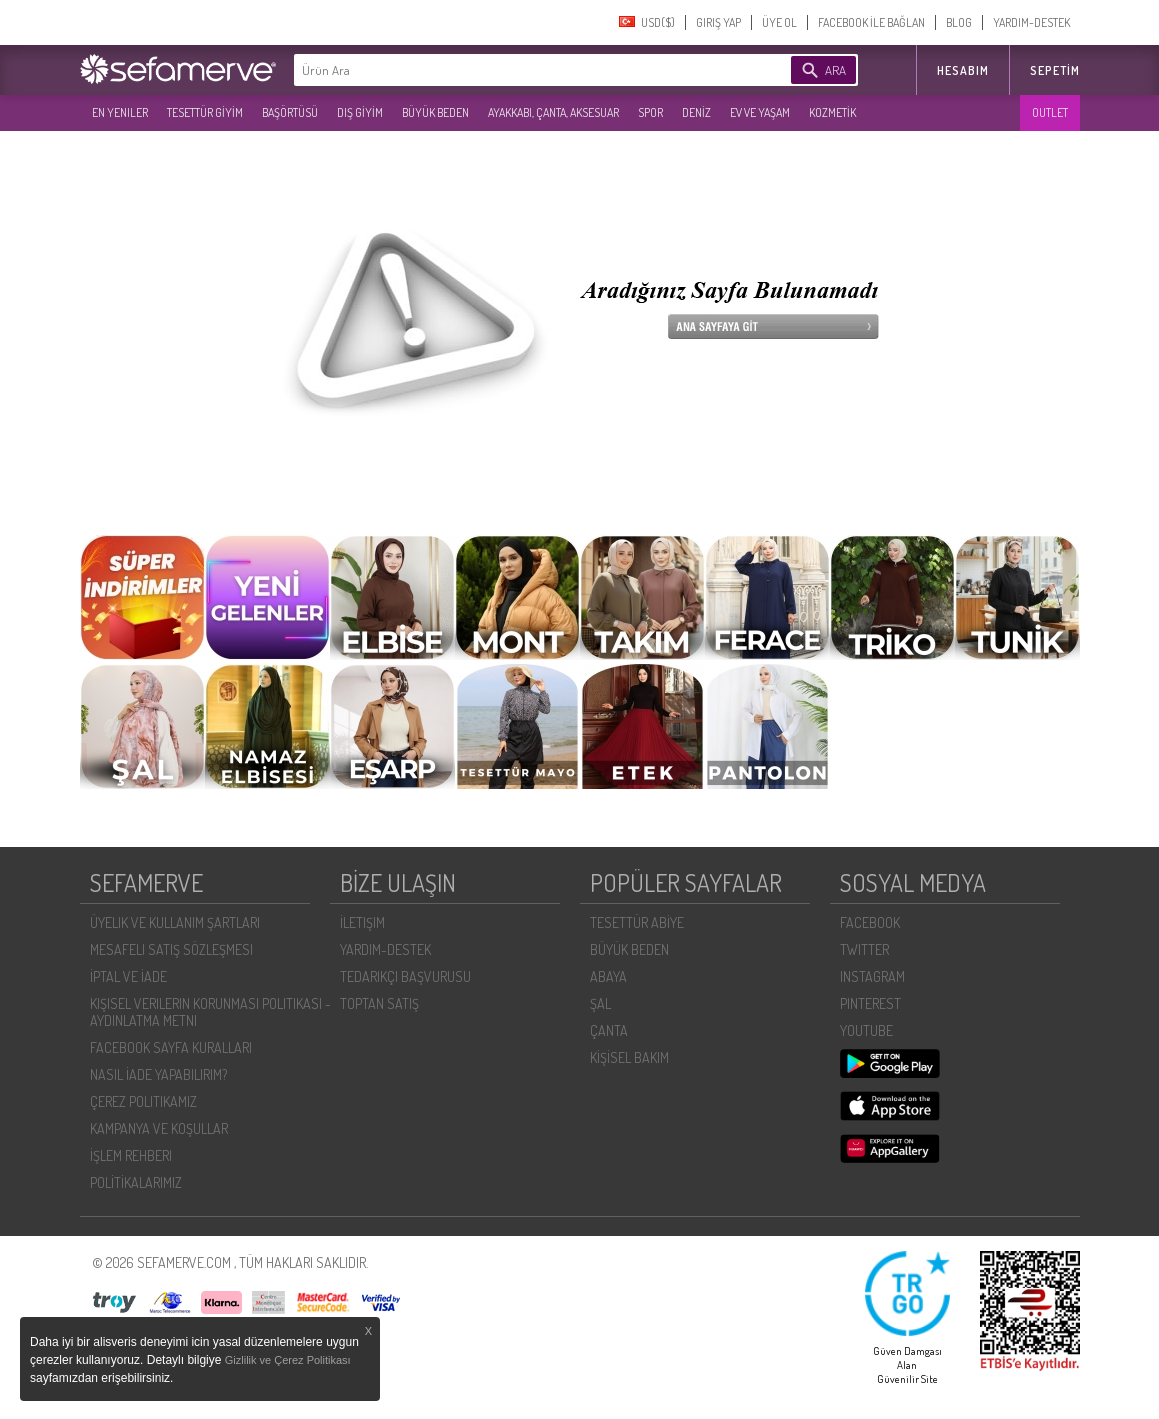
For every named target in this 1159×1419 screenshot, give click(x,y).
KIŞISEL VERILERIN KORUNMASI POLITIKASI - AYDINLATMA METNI (210, 1012)
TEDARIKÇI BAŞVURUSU (405, 976)
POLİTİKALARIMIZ (136, 1182)
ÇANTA (609, 1030)
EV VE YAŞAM (760, 112)
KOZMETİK (832, 112)
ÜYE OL (779, 22)
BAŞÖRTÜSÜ (290, 112)
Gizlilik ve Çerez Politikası (288, 1360)
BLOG (959, 22)
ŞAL (600, 1003)
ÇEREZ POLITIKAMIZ (143, 1101)
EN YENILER (120, 112)
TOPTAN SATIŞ (379, 1003)
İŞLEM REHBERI (131, 1155)
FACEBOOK (870, 922)
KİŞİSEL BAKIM (629, 1057)
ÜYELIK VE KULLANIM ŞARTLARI (175, 922)
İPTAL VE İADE (128, 976)
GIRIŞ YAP (718, 22)
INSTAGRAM (872, 976)
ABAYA (608, 976)
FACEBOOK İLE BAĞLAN (871, 22)
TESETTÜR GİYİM (205, 112)
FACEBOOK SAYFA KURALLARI (171, 1047)
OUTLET (1050, 112)
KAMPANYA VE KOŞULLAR (159, 1128)
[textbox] (512, 70)
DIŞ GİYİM (360, 112)
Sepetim (1055, 70)
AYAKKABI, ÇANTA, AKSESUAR (553, 112)
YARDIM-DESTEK (1031, 22)
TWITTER (864, 949)
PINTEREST (870, 1003)
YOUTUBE (866, 1030)
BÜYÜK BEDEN (435, 112)
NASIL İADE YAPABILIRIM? (158, 1074)
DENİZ (696, 112)
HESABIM (963, 70)
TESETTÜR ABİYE (637, 922)
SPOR (650, 112)
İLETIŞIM (362, 922)
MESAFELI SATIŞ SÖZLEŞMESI (171, 949)
